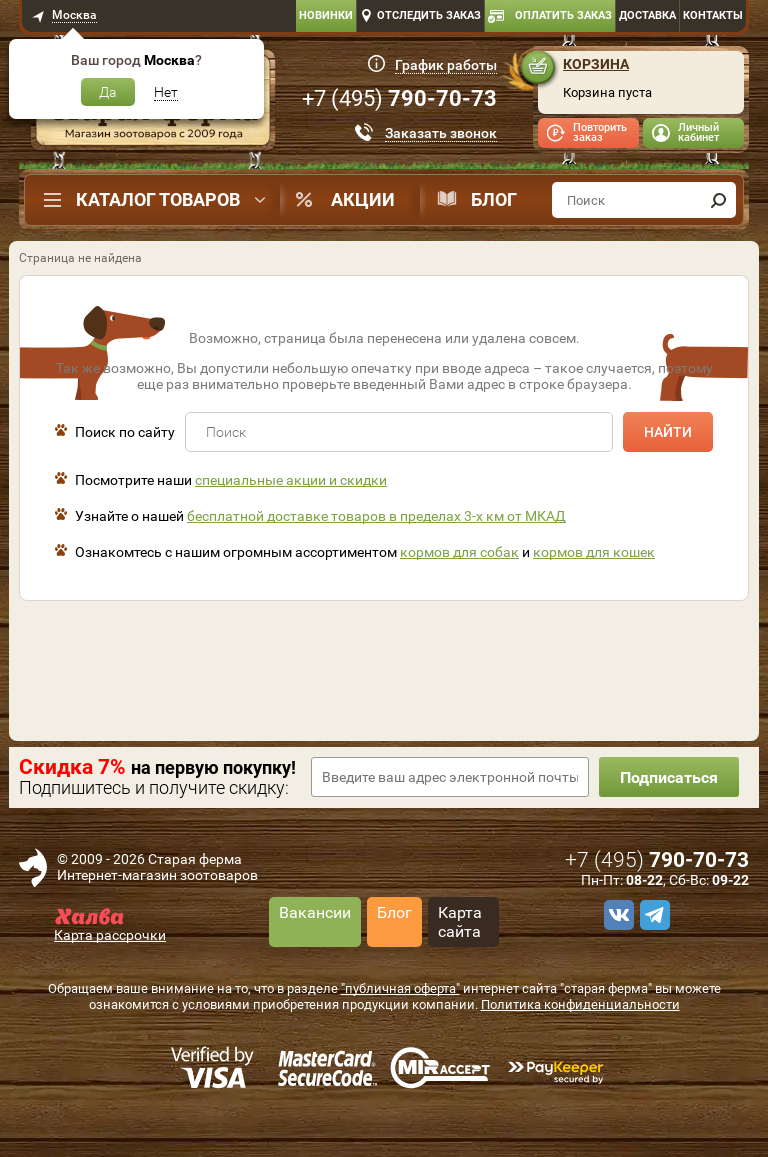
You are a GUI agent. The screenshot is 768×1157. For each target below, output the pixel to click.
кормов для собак (459, 552)
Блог (494, 199)
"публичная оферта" (400, 988)
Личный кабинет (698, 132)
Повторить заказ (600, 132)
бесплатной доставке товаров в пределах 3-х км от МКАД (376, 516)
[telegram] (652, 915)
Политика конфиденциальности (580, 1004)
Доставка (647, 15)
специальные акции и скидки (291, 480)
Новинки (326, 15)
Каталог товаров (158, 199)
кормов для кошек (594, 552)
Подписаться (669, 777)
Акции (363, 199)
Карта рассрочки (110, 935)
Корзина (596, 64)
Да (108, 92)
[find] (718, 200)
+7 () (399, 98)
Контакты (713, 15)
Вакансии (315, 912)
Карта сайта (460, 922)
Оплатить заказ (563, 15)
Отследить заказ (429, 15)
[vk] (616, 915)
